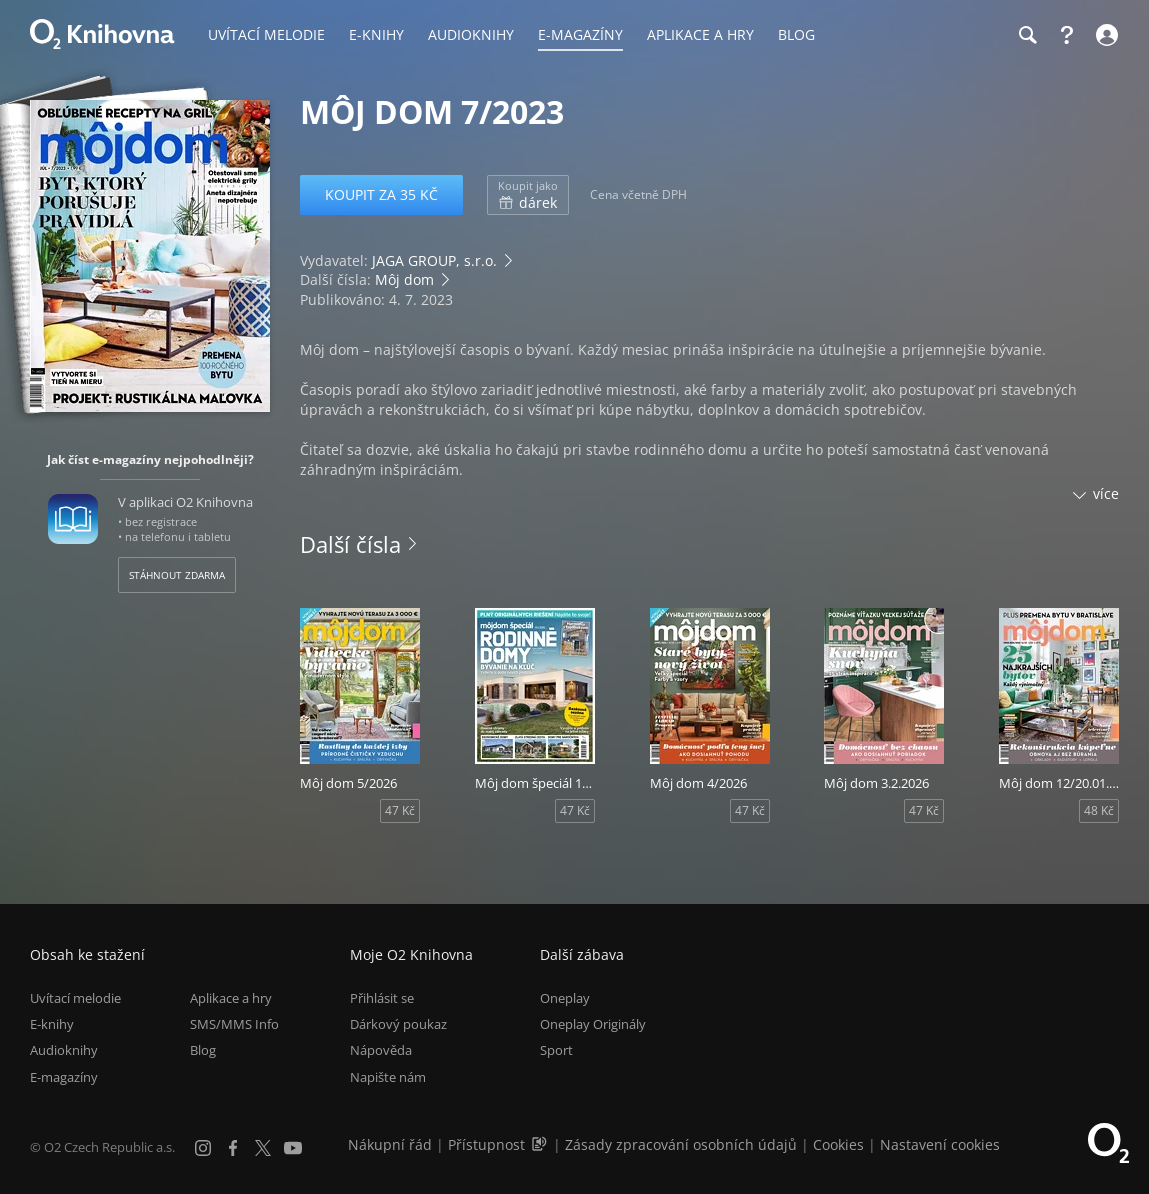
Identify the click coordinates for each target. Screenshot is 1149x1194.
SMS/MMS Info (234, 1024)
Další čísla (350, 544)
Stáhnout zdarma (177, 575)
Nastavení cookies (940, 1144)
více (1106, 493)
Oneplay (565, 998)
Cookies (838, 1144)
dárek (528, 195)
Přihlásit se (382, 998)
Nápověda (381, 1051)
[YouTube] (293, 1148)
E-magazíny (64, 1077)
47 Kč (400, 810)
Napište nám (388, 1077)
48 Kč (1099, 810)
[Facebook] (233, 1148)
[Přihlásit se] (1104, 35)
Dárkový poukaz (398, 1024)
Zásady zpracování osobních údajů (681, 1144)
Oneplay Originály (593, 1024)
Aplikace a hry (231, 998)
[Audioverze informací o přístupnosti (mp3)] (541, 1144)
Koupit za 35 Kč (381, 194)
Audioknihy (64, 1051)
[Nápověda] (1067, 35)
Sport (556, 1051)
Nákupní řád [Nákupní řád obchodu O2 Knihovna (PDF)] (390, 1144)
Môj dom (404, 279)
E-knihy (52, 1024)
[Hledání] (1027, 35)
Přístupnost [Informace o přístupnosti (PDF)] (486, 1144)
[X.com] (263, 1148)
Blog (203, 1051)
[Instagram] (203, 1148)
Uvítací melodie (75, 998)
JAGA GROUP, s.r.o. (434, 260)
